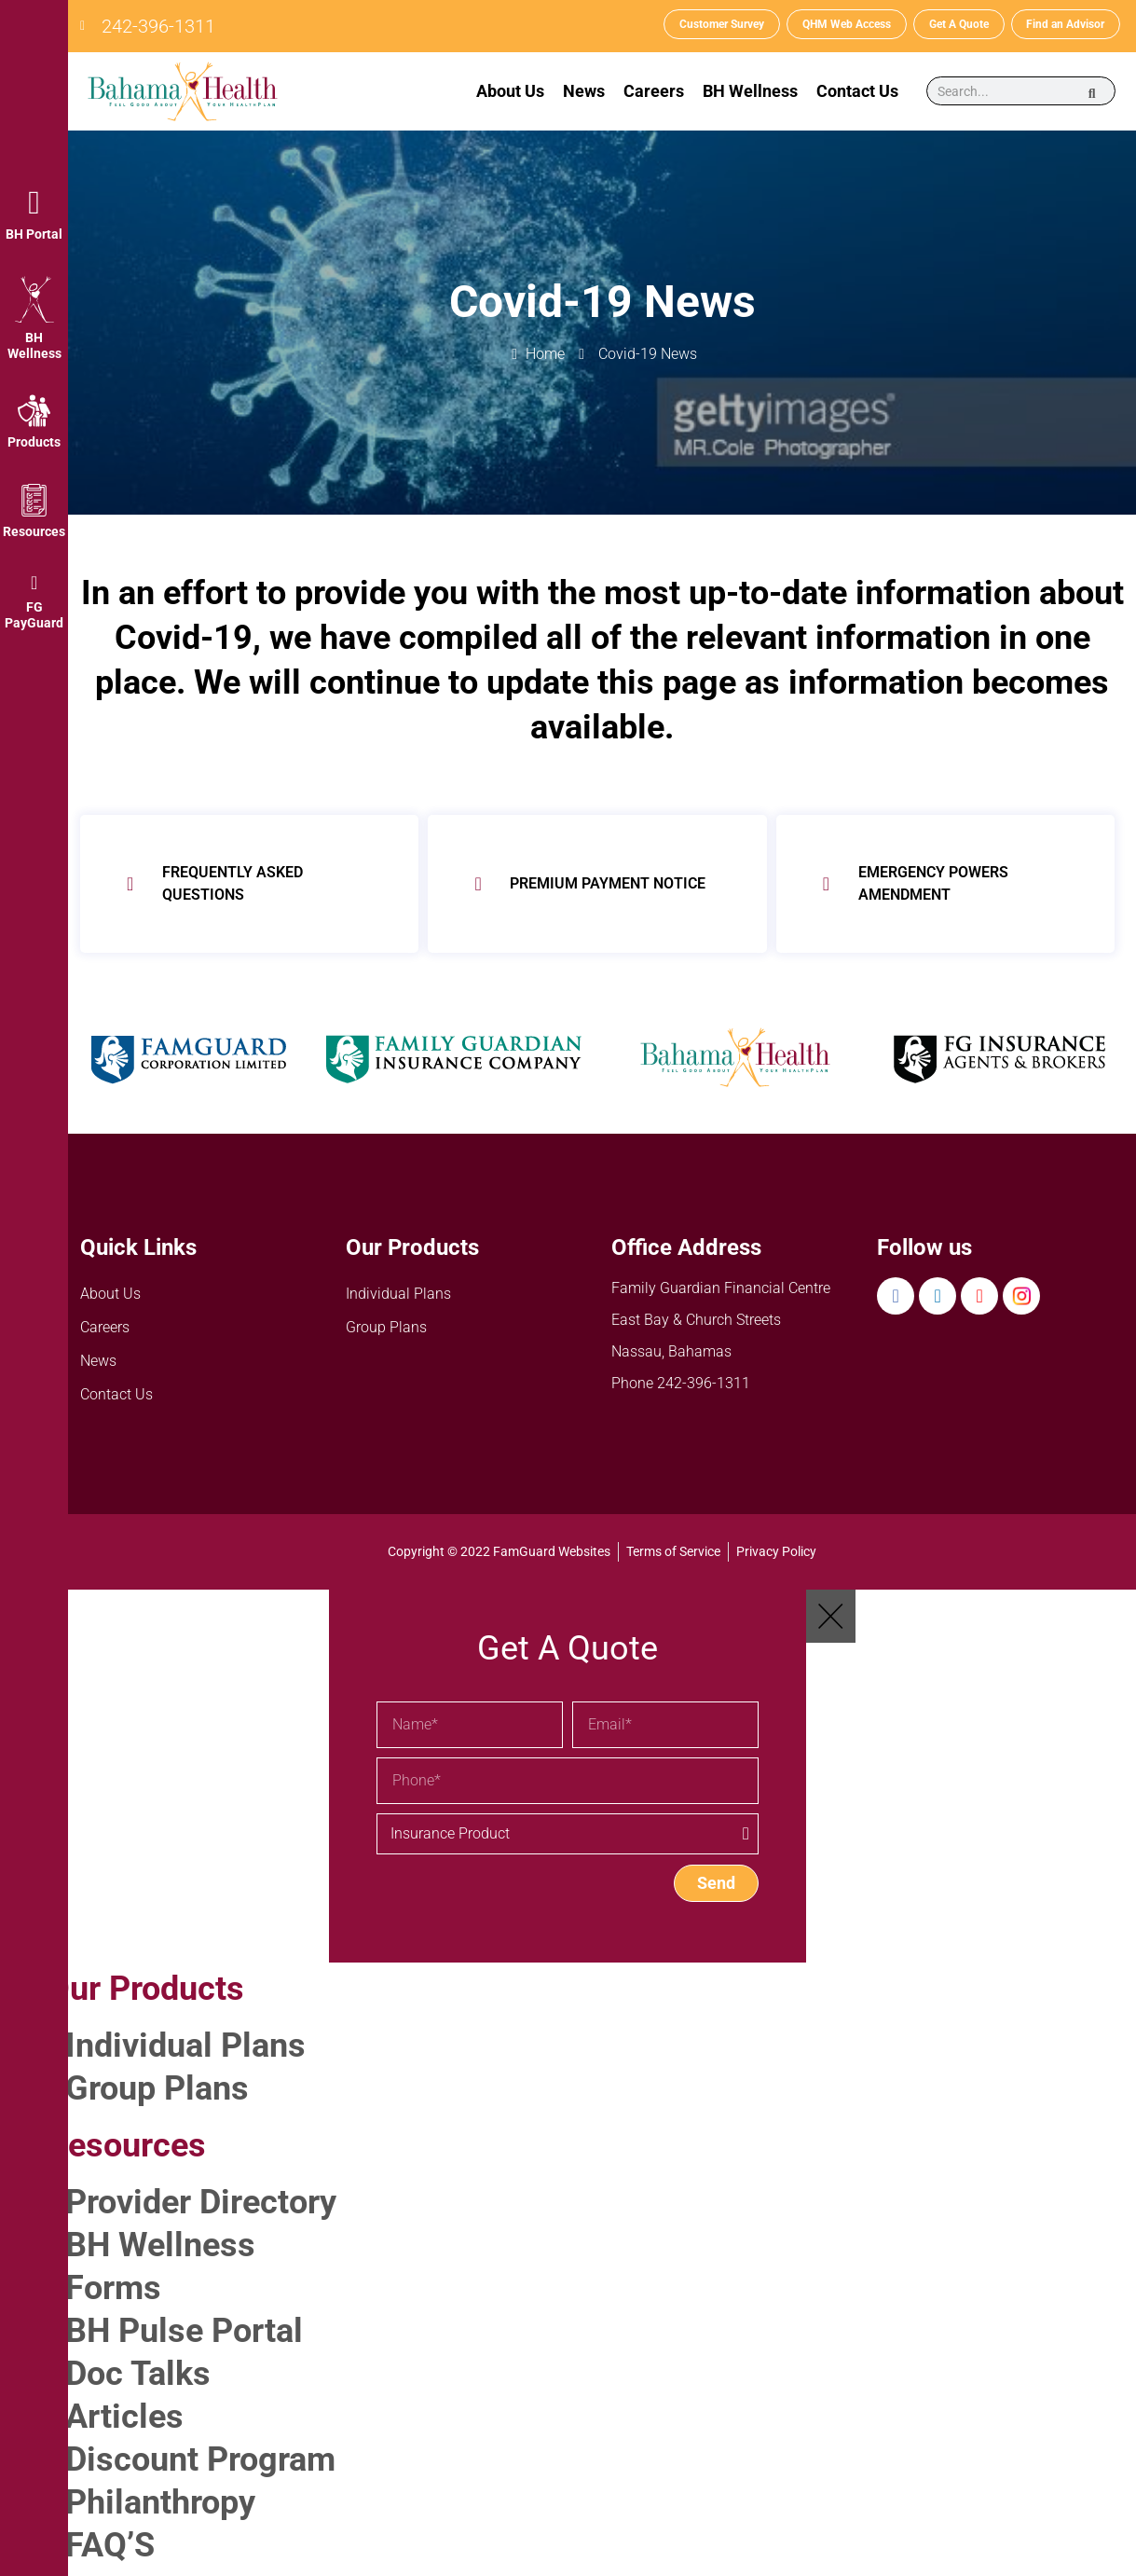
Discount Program (200, 2459)
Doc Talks (138, 2373)
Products (34, 441)
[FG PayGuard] (34, 582)
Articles (124, 2416)
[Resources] (34, 500)
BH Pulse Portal (184, 2330)
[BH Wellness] (34, 299)
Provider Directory (200, 2202)
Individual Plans (398, 1293)
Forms (113, 2287)
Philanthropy (160, 2502)
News (584, 91)
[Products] (34, 410)
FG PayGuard (34, 614)
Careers (653, 91)
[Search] (1092, 91)
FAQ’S (110, 2545)
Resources (34, 531)
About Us (510, 91)
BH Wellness (34, 345)
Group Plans (386, 1327)
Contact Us (857, 91)
